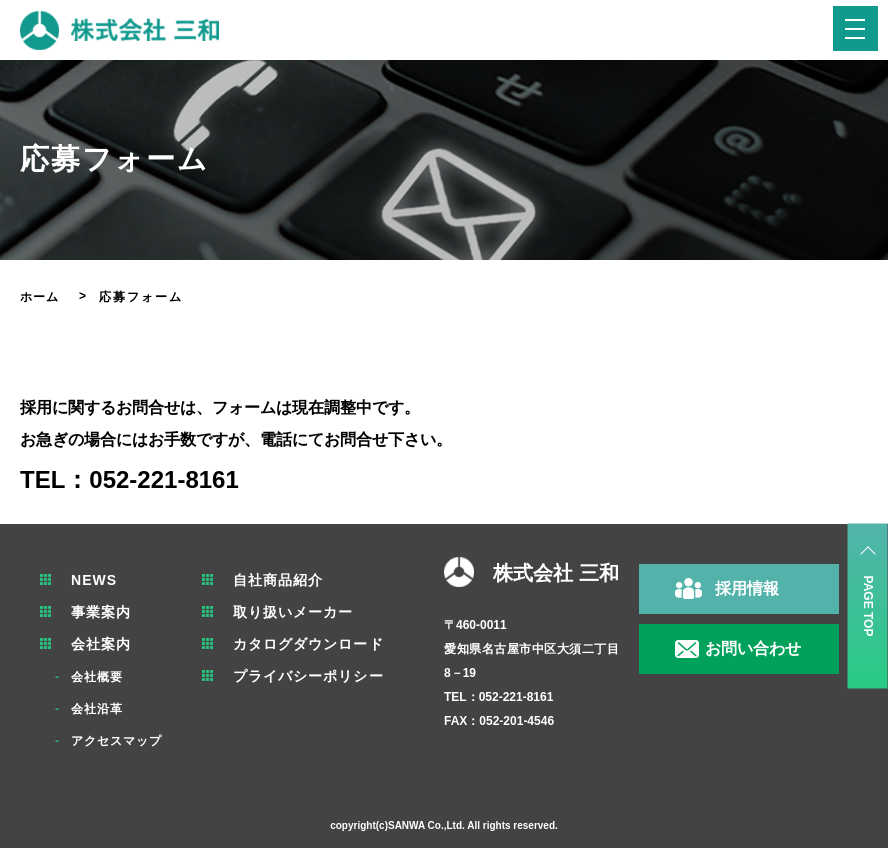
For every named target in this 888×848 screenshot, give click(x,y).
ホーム (41, 297)
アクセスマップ (120, 741)
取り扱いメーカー (304, 612)
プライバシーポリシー (320, 676)
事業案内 (103, 612)
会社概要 (99, 677)
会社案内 (103, 644)
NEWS (96, 580)
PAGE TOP (868, 606)
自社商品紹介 (288, 580)
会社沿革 (99, 709)
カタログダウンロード (320, 644)
